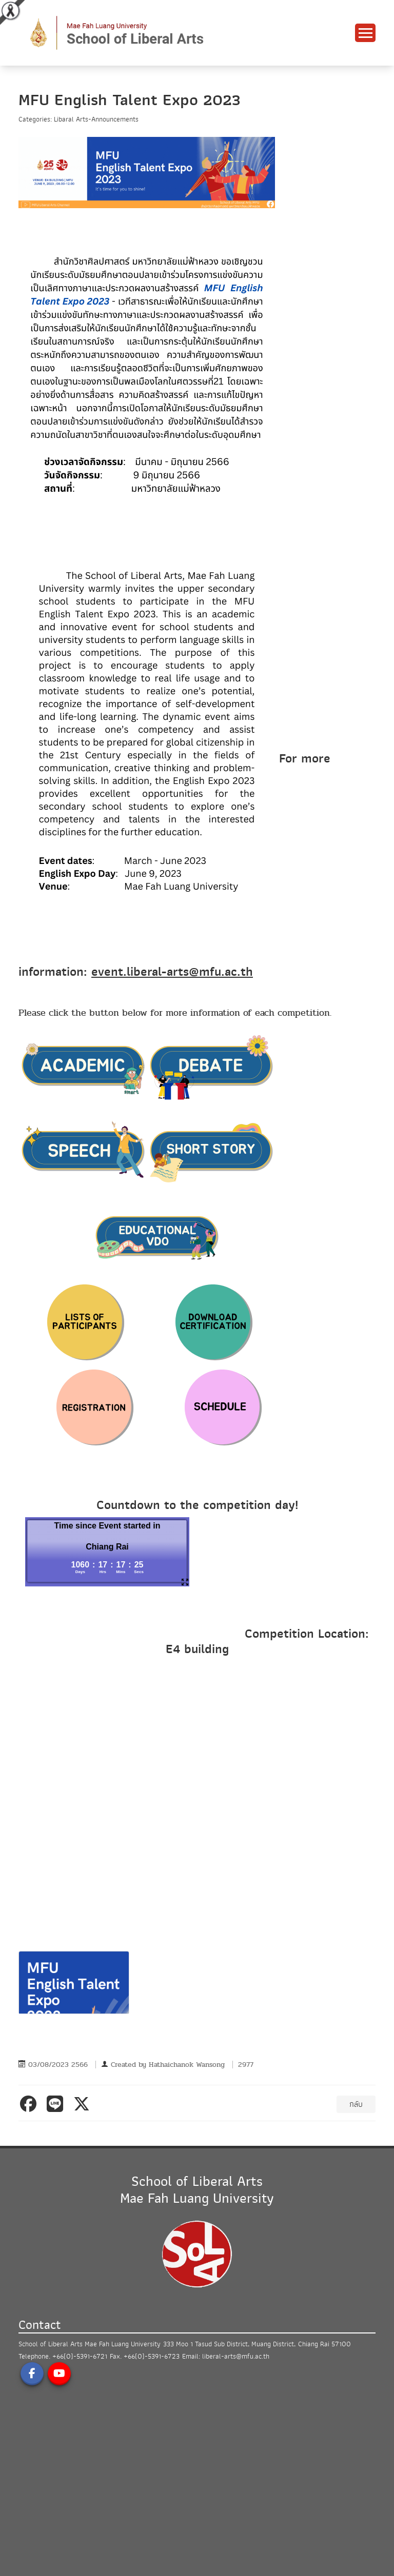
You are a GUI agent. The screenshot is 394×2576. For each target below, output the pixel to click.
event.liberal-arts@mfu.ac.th (172, 972)
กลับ (356, 2104)
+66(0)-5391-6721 (79, 2356)
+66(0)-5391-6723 (152, 2356)
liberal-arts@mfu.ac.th (235, 2356)
